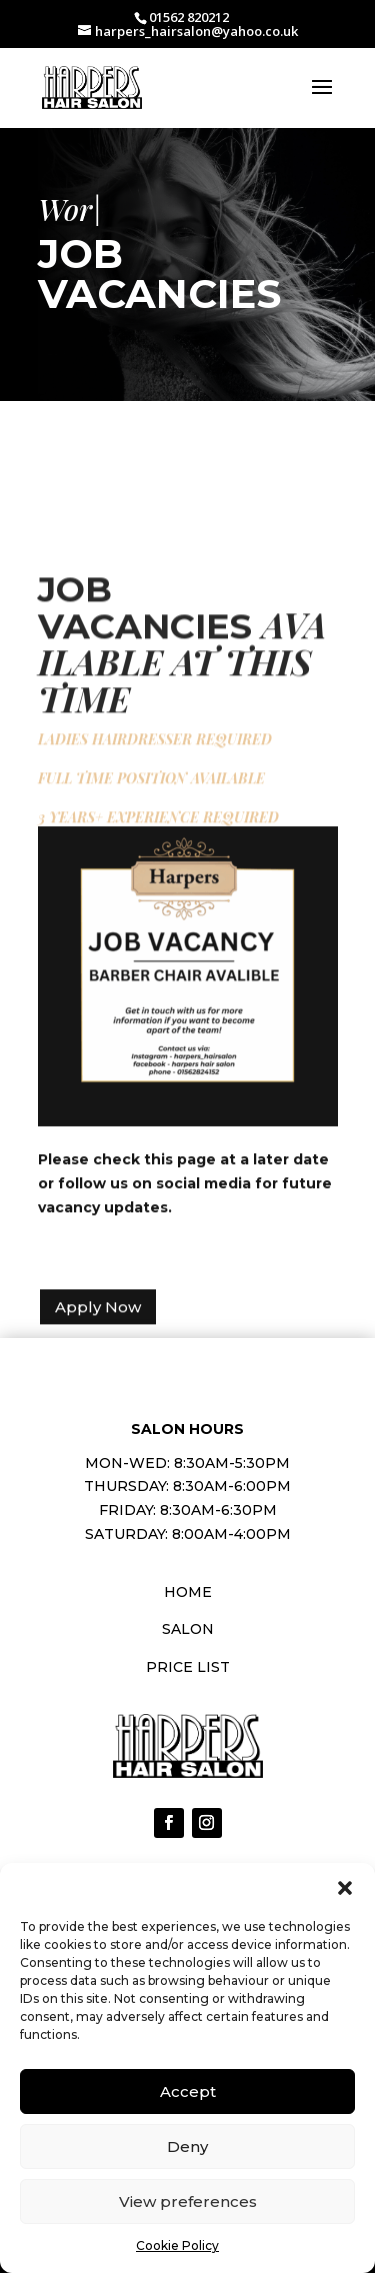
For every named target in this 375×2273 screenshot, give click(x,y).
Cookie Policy (177, 2245)
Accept (188, 2091)
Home (188, 1592)
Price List (188, 1667)
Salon (188, 1629)
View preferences (188, 2201)
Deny (187, 2146)
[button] (345, 1888)
